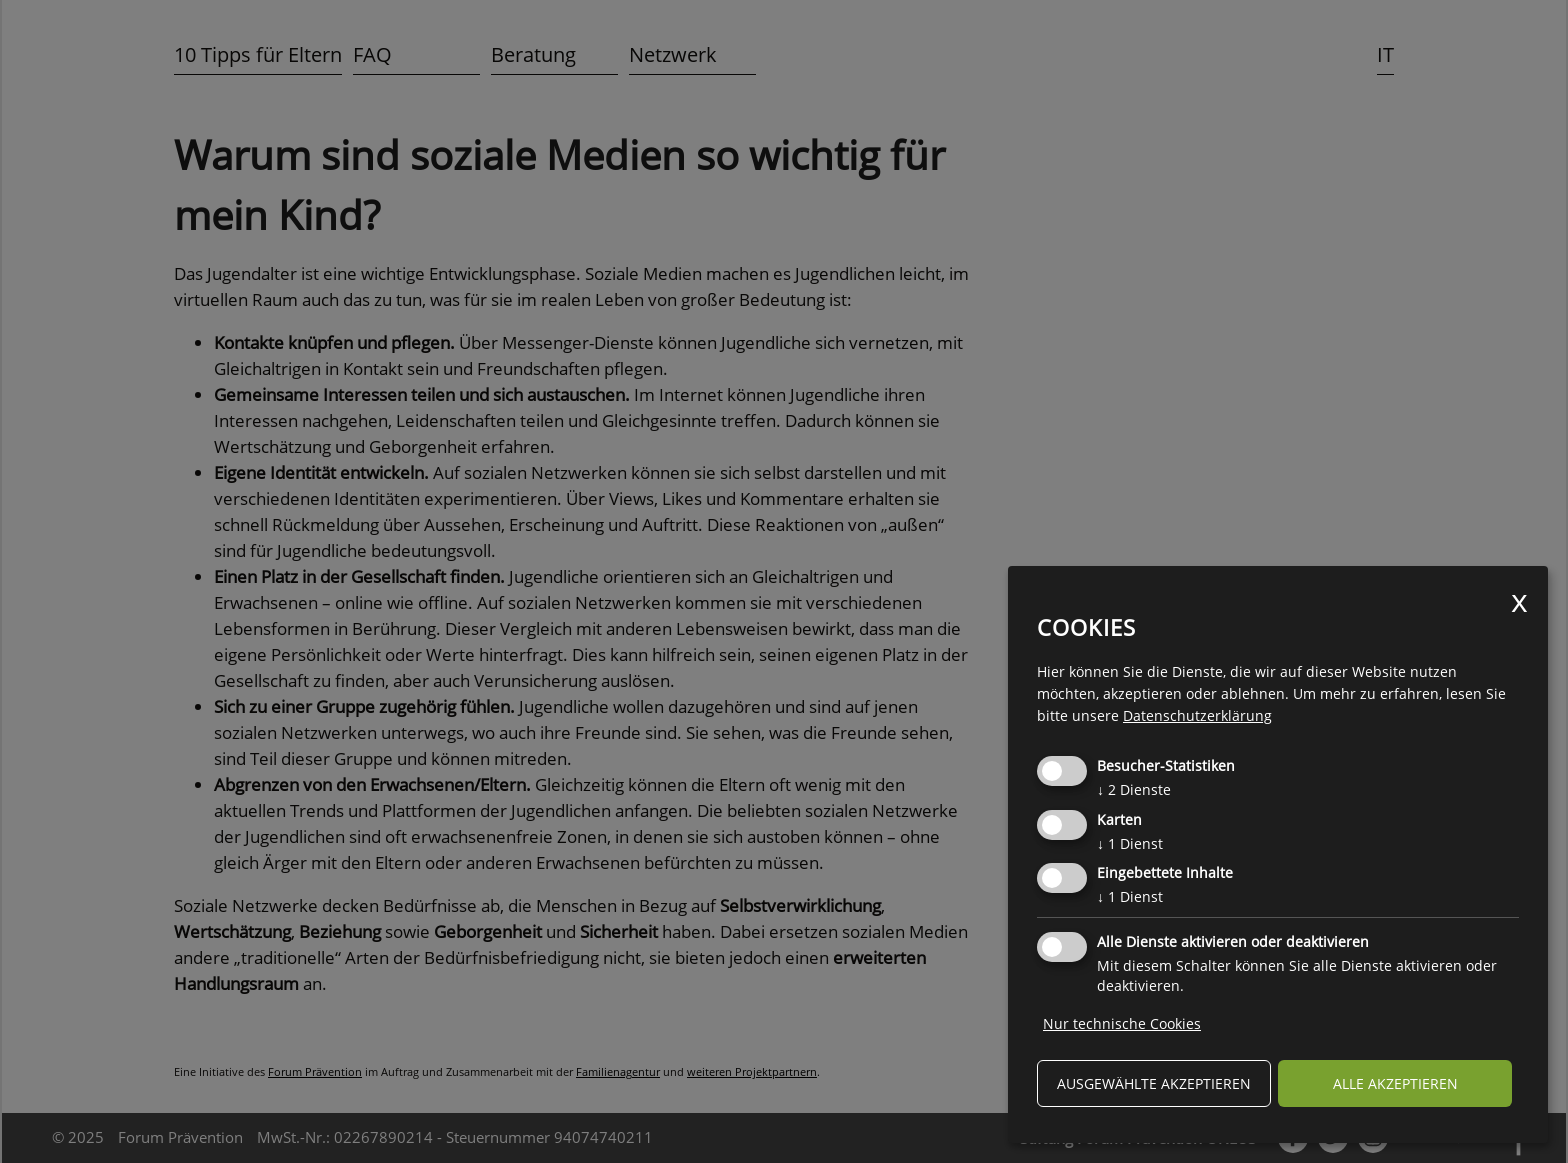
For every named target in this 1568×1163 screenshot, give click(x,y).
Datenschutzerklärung (1197, 715)
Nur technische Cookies (1122, 1023)
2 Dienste (1134, 789)
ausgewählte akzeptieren (1154, 1083)
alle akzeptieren (1395, 1083)
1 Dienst (1130, 843)
